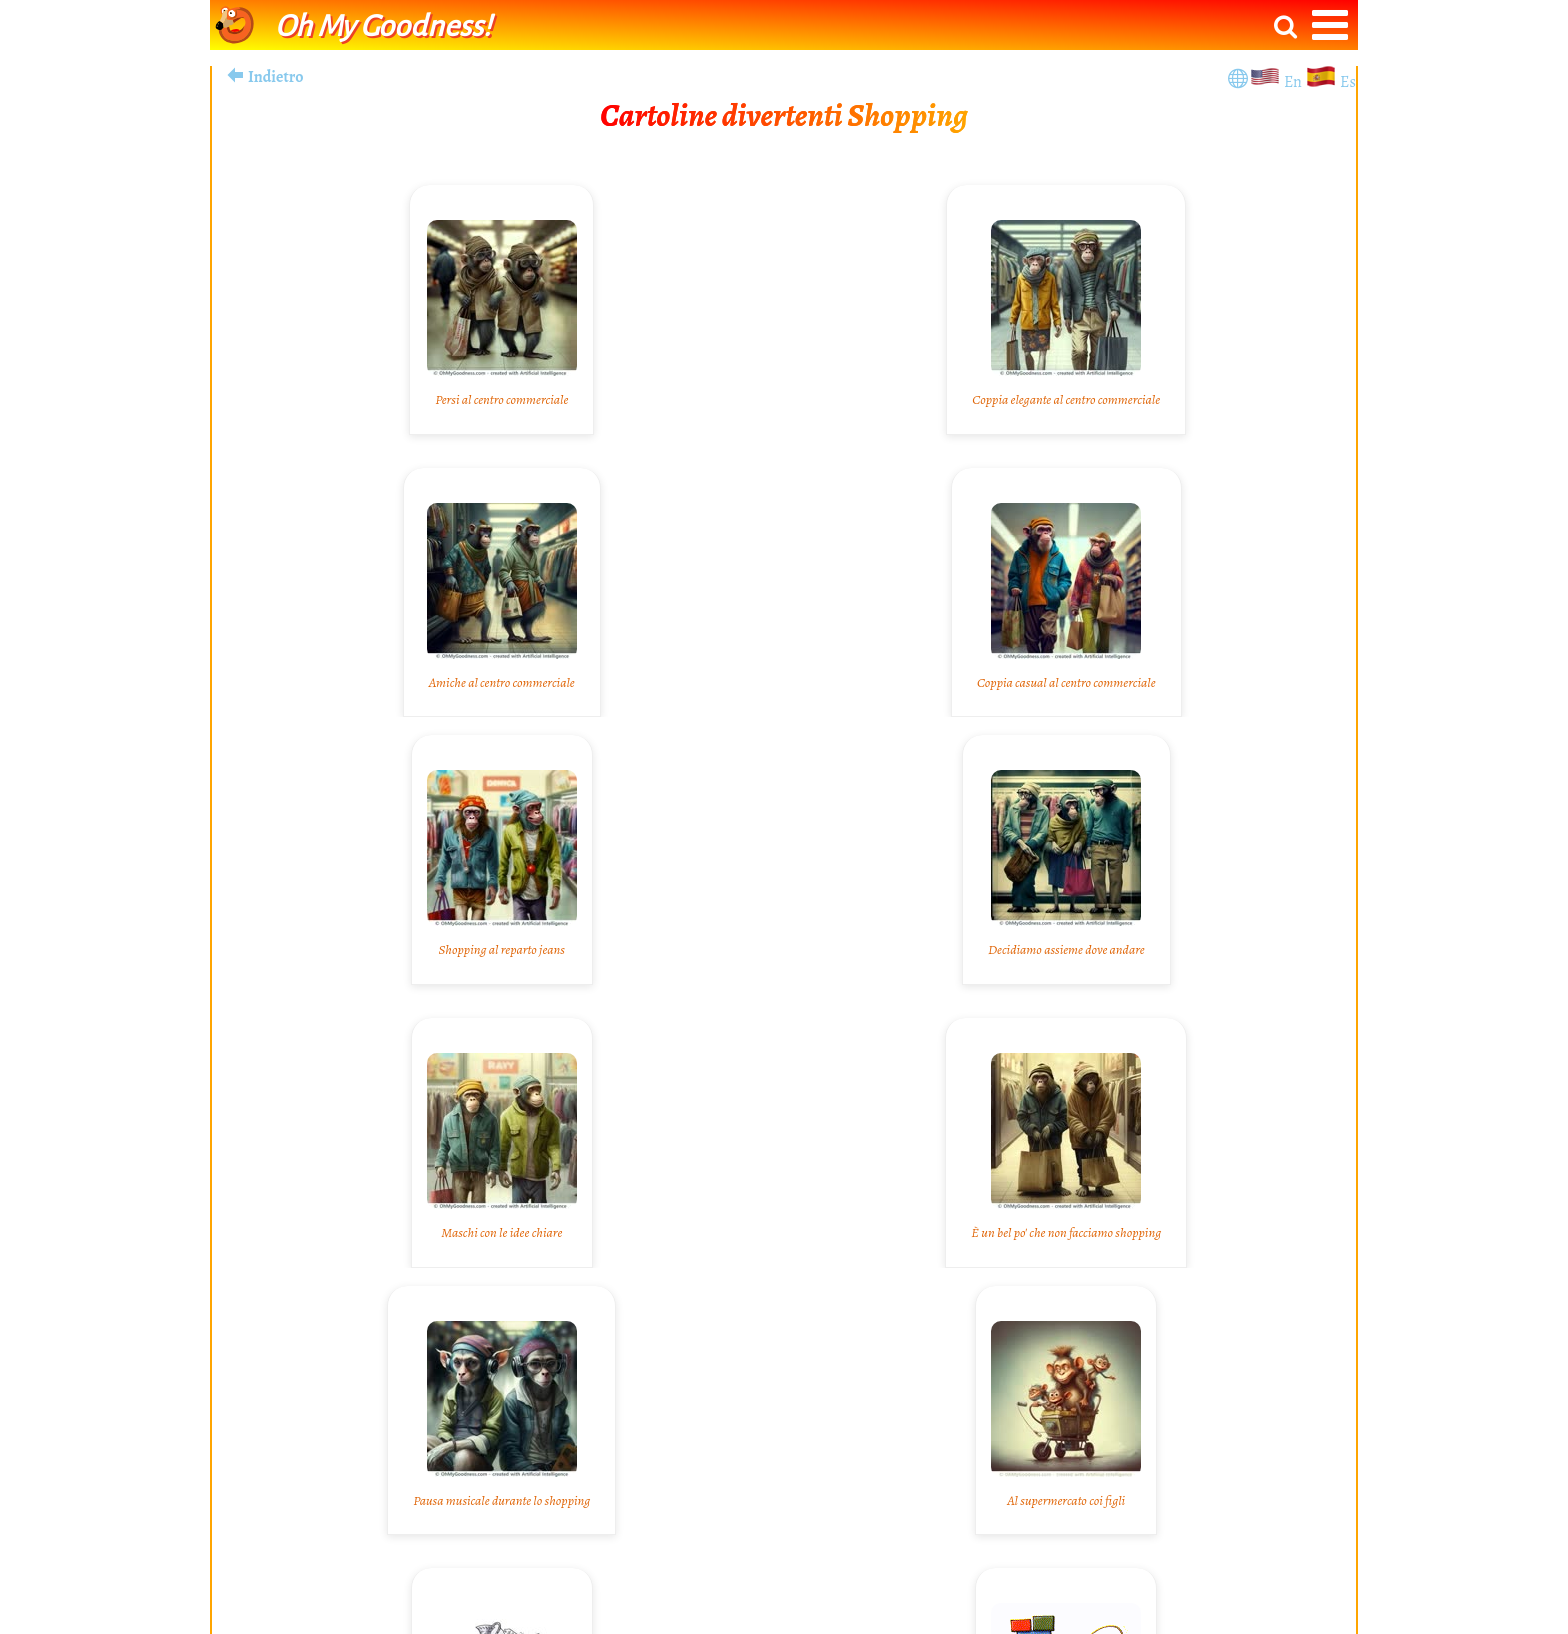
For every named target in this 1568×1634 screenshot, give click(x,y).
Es (1348, 82)
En (1294, 82)
